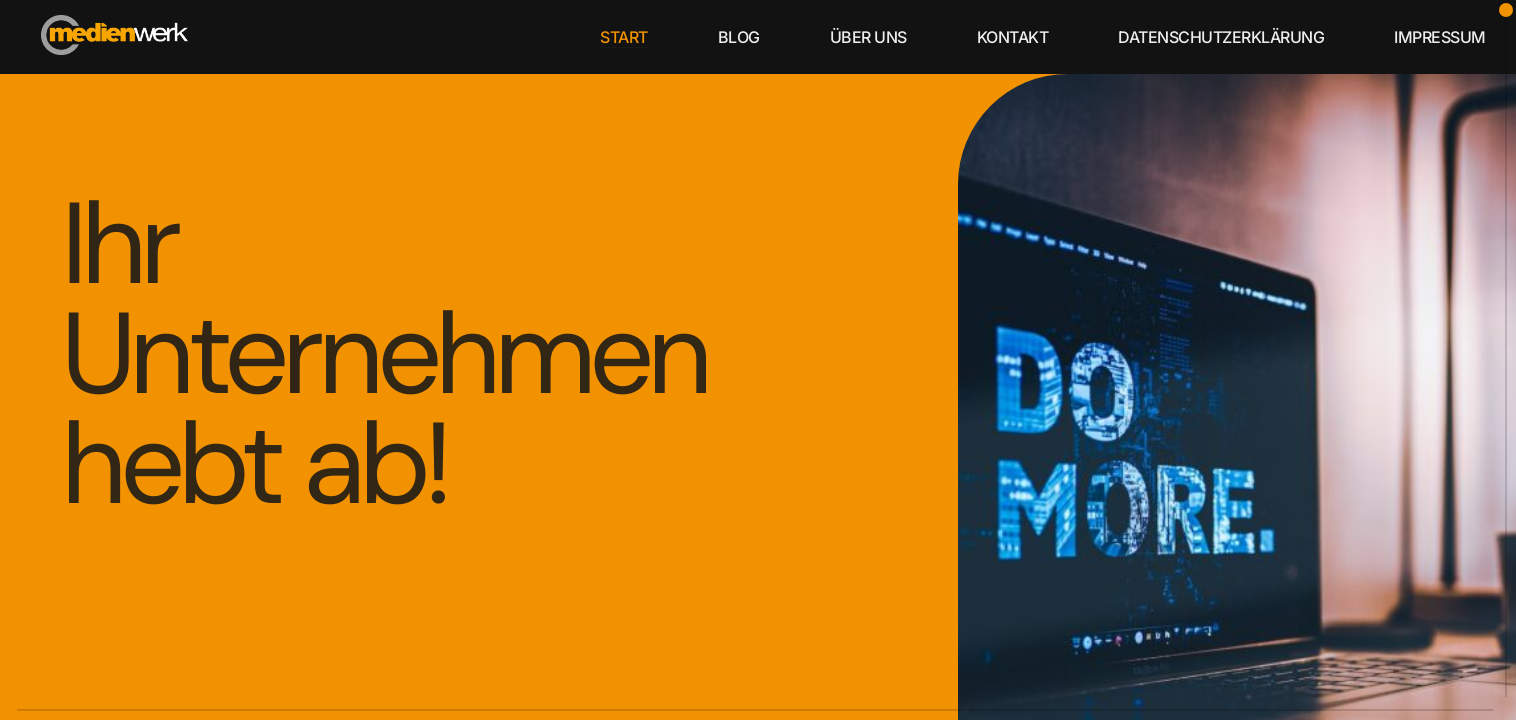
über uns (868, 37)
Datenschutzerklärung (1221, 37)
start (624, 37)
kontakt (1013, 37)
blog (739, 37)
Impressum (1440, 37)
